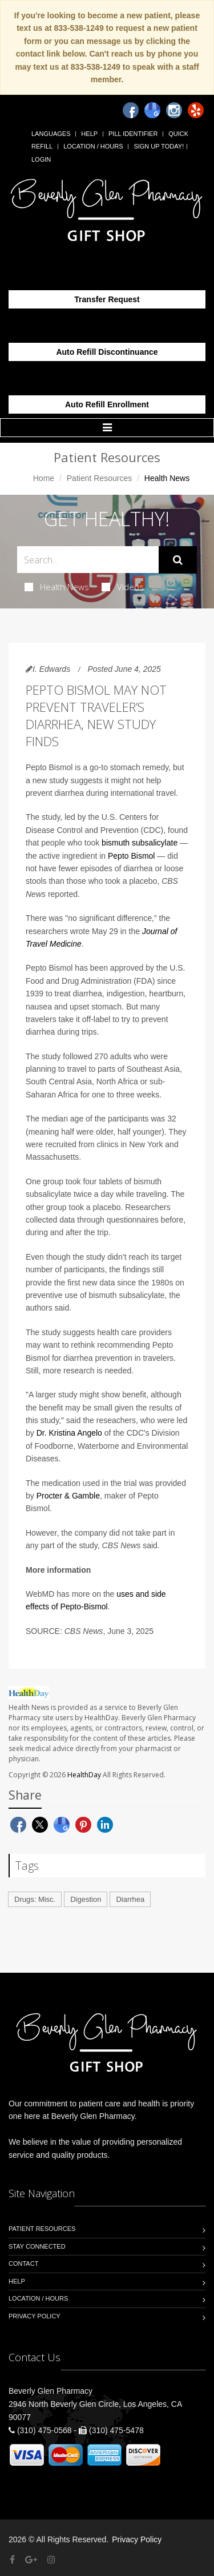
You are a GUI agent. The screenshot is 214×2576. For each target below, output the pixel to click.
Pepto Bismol (131, 855)
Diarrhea (130, 1899)
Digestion (85, 1899)
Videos (123, 586)
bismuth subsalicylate (139, 842)
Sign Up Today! (159, 146)
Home (43, 478)
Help (89, 133)
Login (41, 159)
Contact (23, 2263)
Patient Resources (99, 478)
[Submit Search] (178, 560)
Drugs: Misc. (34, 1899)
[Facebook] (131, 110)
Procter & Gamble (68, 1495)
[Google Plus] (31, 2560)
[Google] (152, 110)
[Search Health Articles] (88, 559)
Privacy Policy (34, 2316)
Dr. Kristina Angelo (69, 1432)
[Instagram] (174, 110)
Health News (57, 586)
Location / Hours (93, 146)
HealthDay (84, 1775)
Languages (50, 133)
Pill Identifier (133, 133)
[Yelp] (196, 110)
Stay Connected (37, 2246)
